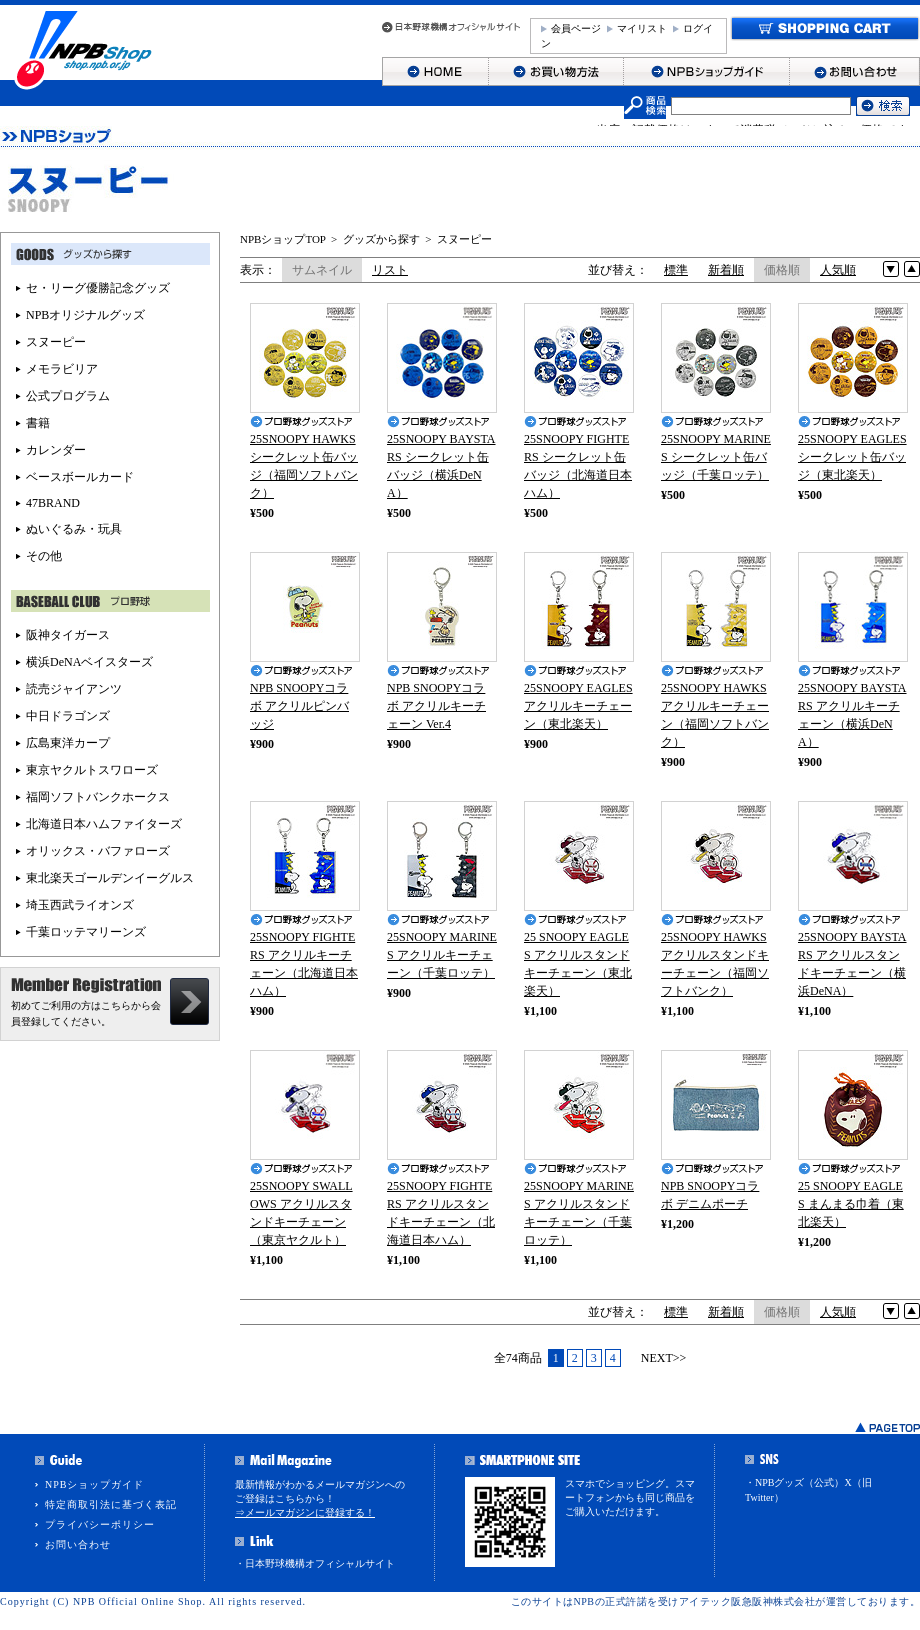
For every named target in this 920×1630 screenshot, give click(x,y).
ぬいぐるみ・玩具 (74, 529)
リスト (390, 270)
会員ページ (576, 28)
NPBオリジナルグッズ (85, 315)
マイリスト (642, 28)
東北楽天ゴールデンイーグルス (110, 878)
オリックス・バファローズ (98, 851)
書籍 (38, 423)
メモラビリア (62, 369)
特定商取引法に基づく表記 (111, 1504)
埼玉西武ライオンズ (80, 905)
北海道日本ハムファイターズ (104, 824)
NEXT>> (664, 1358)
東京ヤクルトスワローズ (92, 770)
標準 (676, 270)
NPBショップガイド (94, 1484)
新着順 (726, 270)
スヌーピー (464, 239)
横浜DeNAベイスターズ (89, 662)
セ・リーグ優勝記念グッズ (98, 288)
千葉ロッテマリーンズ (86, 932)
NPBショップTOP (283, 239)
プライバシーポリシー (100, 1524)
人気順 (838, 270)
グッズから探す (381, 239)
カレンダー (56, 450)
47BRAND (53, 503)
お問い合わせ (78, 1544)
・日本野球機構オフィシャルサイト (315, 1563)
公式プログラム (68, 396)
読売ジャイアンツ (74, 689)
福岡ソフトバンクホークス (98, 797)
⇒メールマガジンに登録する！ (305, 1512)
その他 (44, 556)
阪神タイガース (68, 635)
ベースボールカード (80, 477)
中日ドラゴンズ (68, 716)
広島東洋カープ (68, 743)
